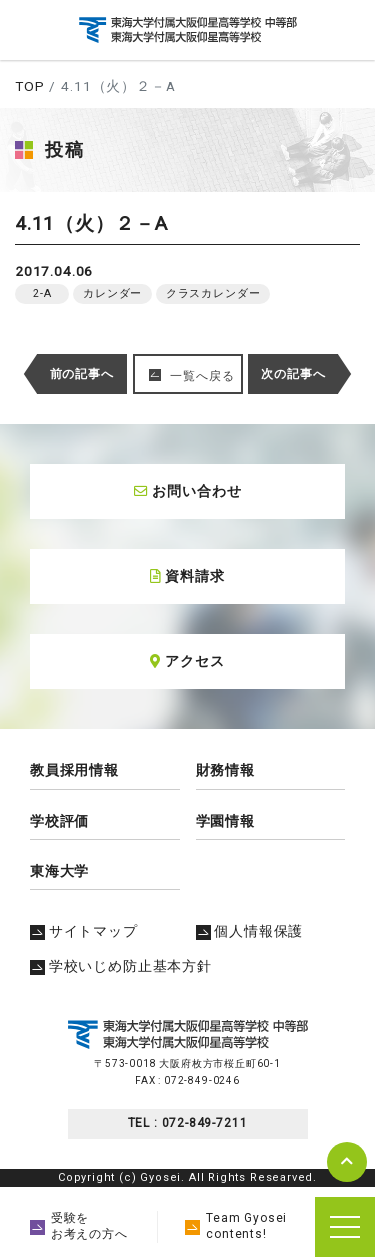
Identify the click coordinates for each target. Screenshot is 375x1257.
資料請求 (187, 576)
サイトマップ (84, 931)
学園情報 (225, 821)
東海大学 (59, 871)
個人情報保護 (250, 931)
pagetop (347, 1162)
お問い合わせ (188, 491)
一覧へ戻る (202, 376)
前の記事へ (82, 374)
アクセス (187, 661)
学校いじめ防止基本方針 (121, 966)
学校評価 (59, 821)
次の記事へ (293, 374)
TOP (29, 86)
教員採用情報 (74, 770)
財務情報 (225, 770)
